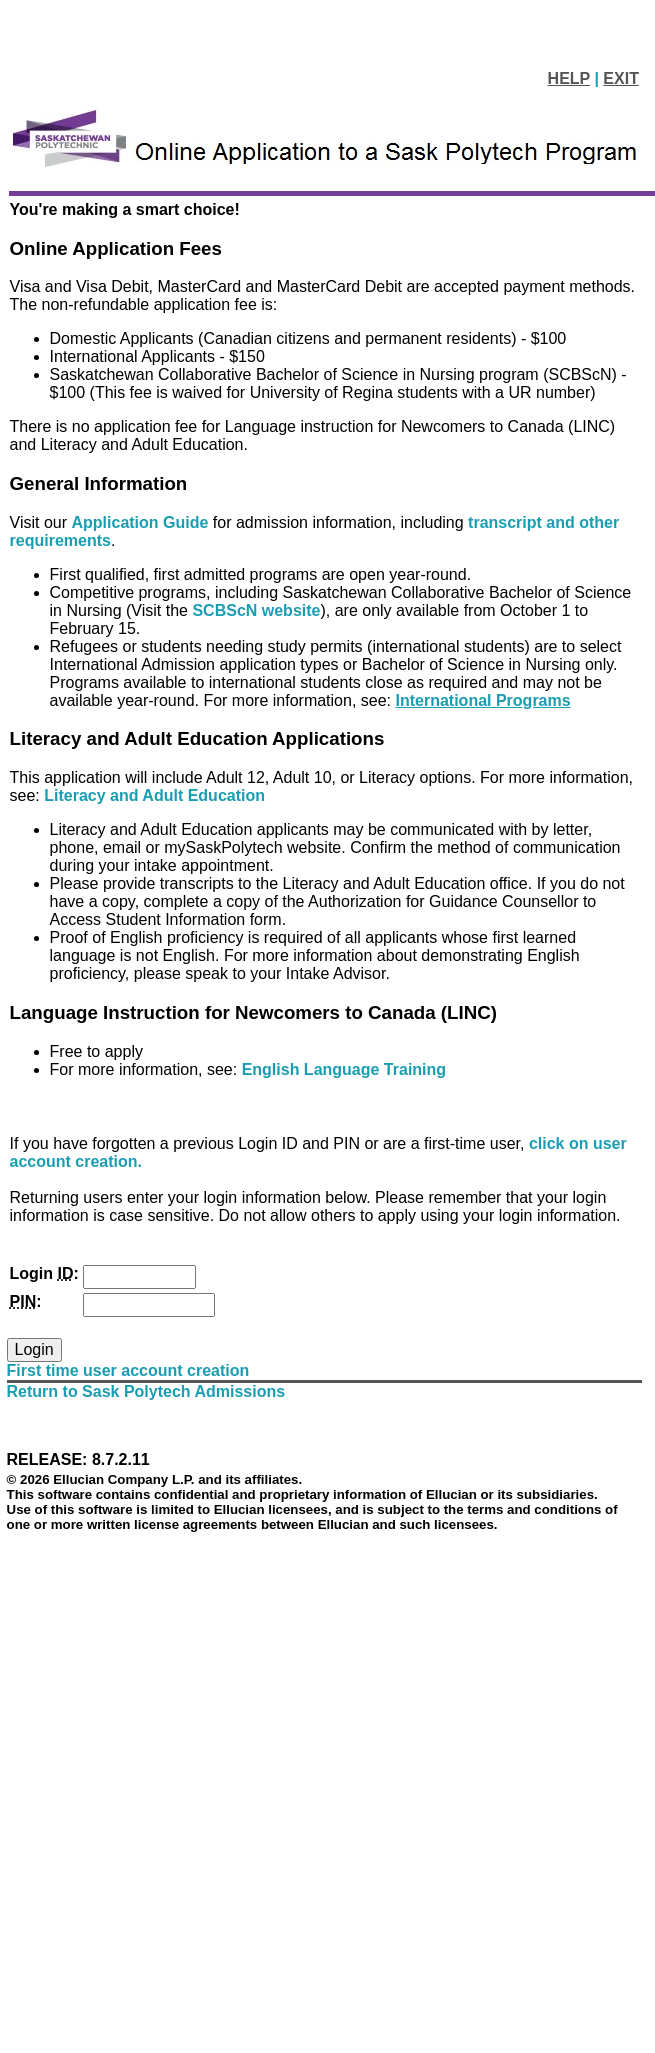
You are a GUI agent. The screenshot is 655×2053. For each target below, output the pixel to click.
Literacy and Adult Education (154, 795)
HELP (569, 78)
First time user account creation (128, 1370)
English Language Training (344, 1069)
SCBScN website (256, 610)
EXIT (621, 78)
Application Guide (142, 522)
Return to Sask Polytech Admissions (146, 1391)
